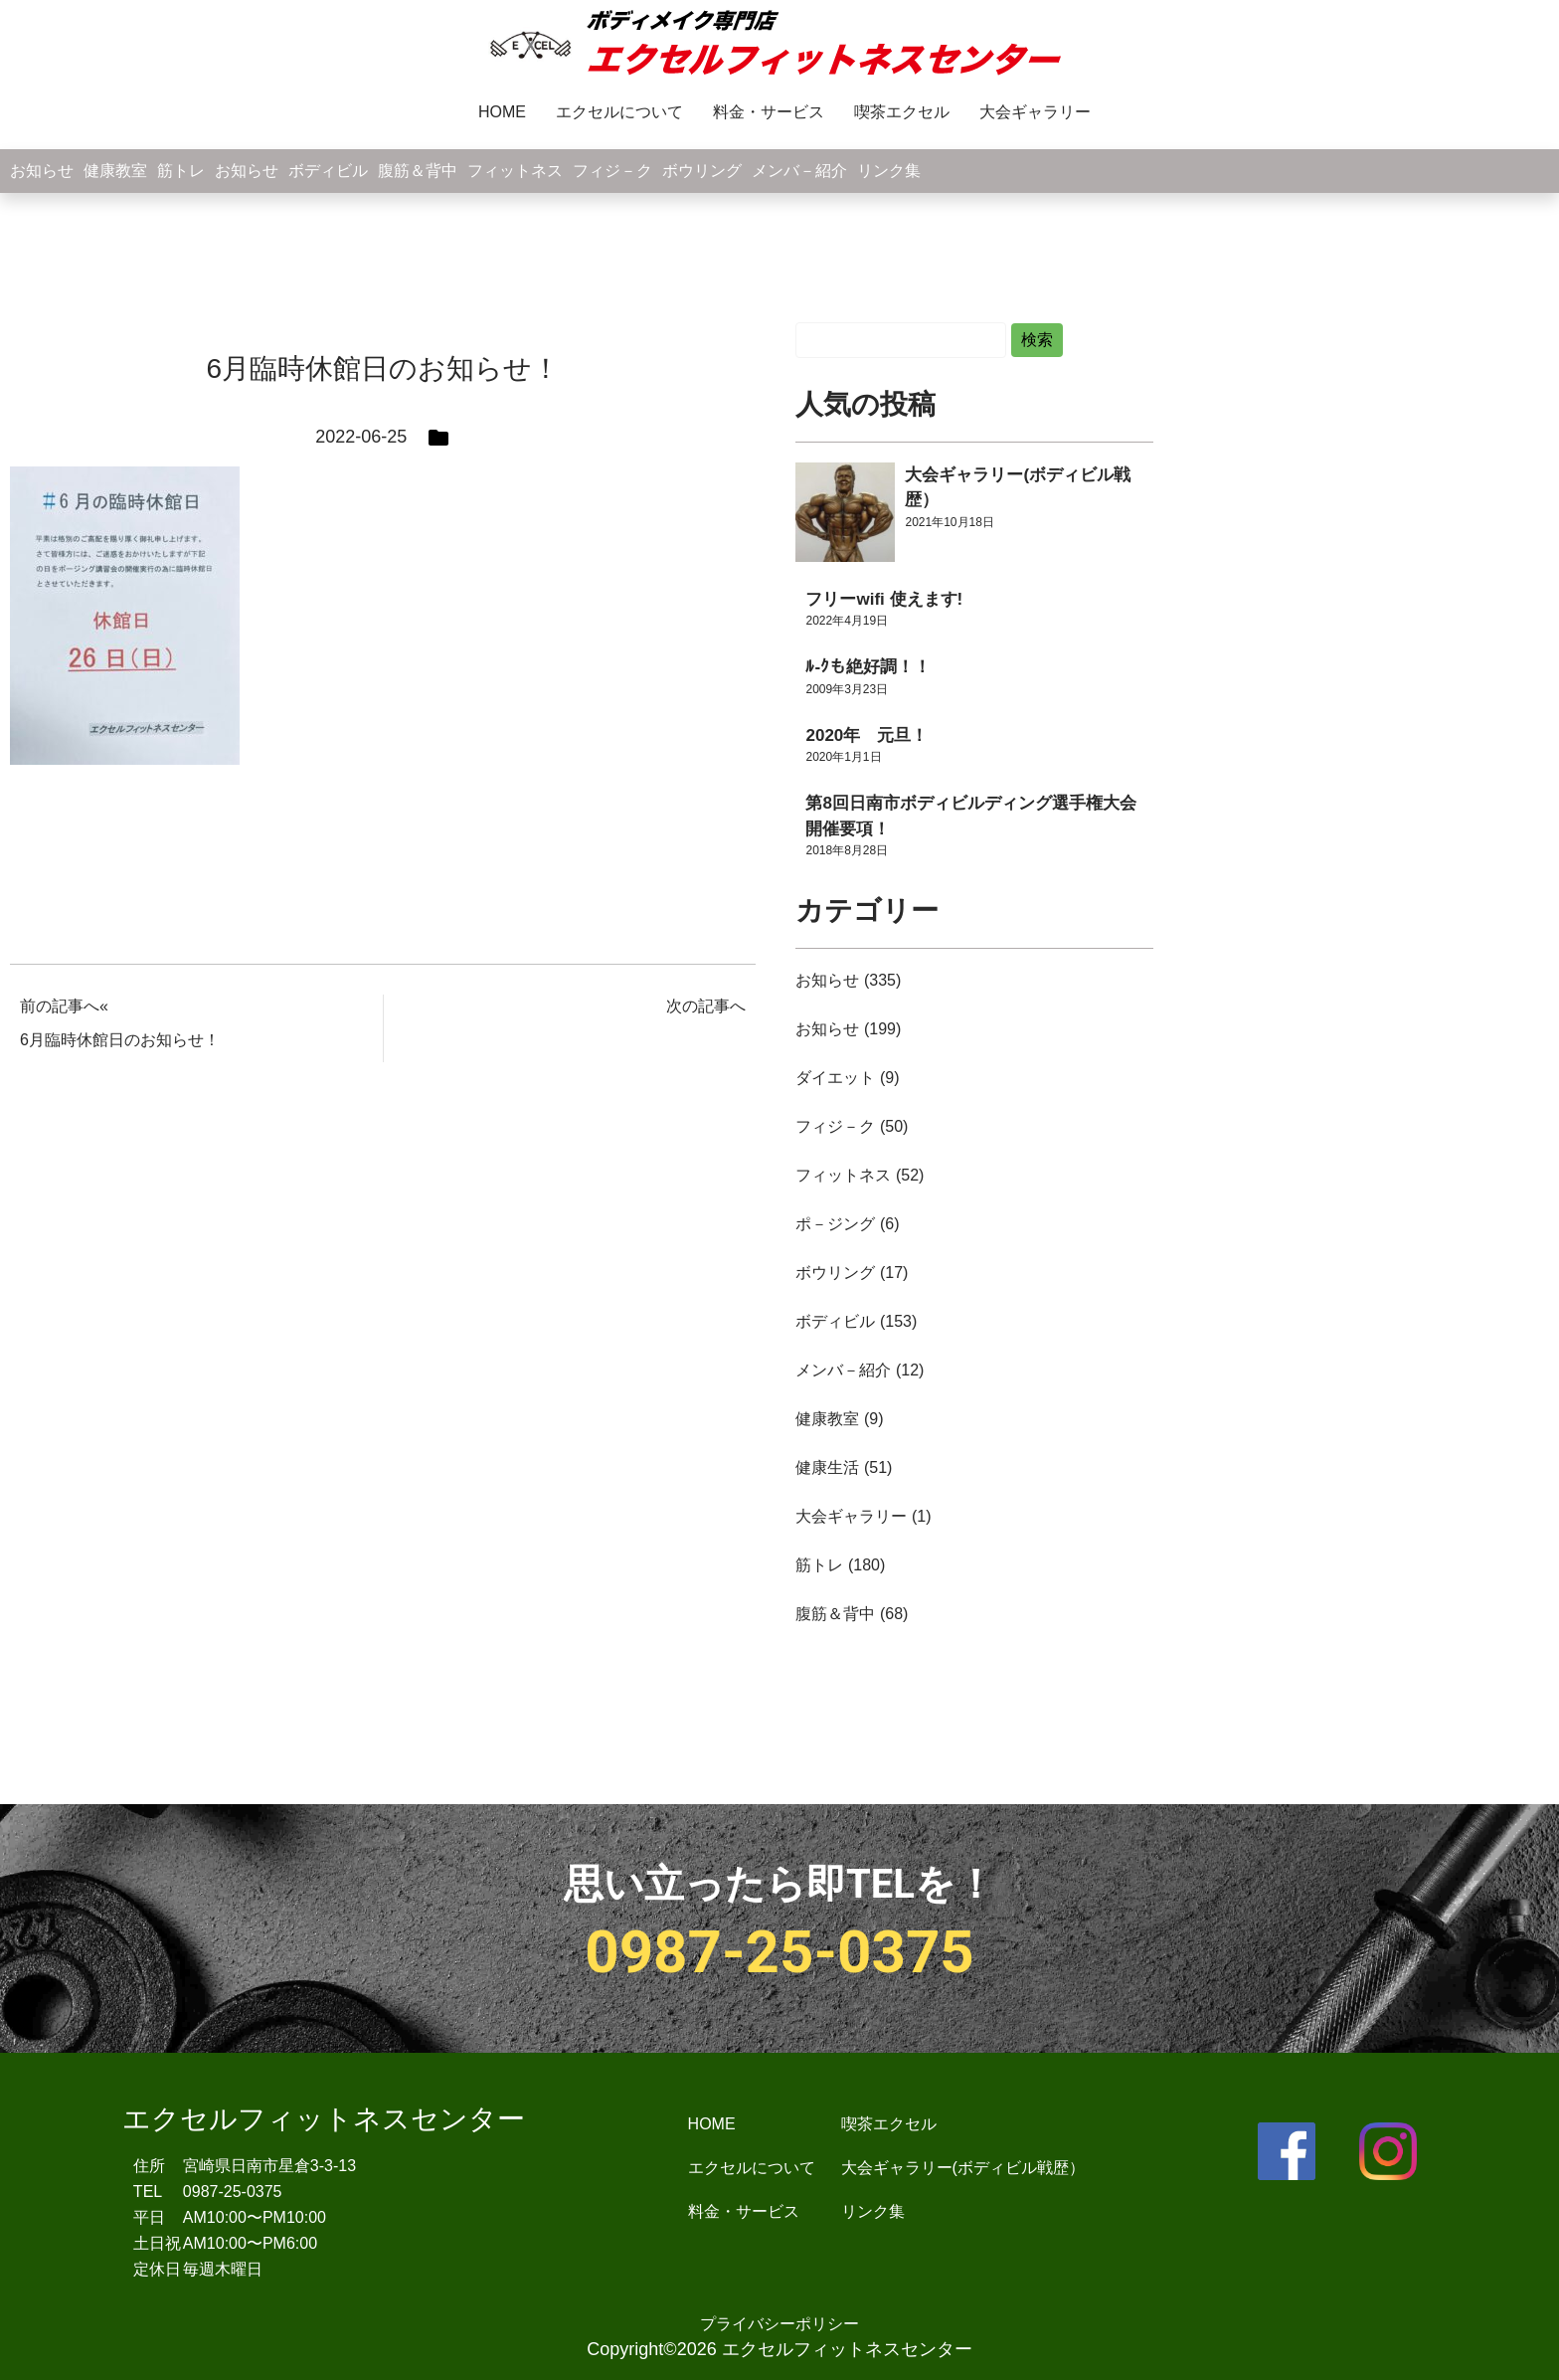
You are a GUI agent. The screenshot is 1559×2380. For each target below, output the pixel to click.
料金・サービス (768, 111)
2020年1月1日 (843, 757)
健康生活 (827, 1467)
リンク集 (889, 170)
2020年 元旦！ (866, 735)
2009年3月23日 (846, 689)
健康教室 (115, 170)
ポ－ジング (835, 1223)
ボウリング (702, 170)
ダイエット (835, 1077)
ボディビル (328, 170)
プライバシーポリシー (779, 2323)
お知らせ (42, 170)
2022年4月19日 (846, 621)
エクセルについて (619, 111)
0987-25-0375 (779, 1952)
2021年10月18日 (949, 522)
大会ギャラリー (1035, 111)
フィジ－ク (612, 170)
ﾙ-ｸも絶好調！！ (868, 666)
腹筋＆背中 (417, 170)
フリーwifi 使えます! (883, 599)
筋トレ (181, 170)
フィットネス (515, 170)
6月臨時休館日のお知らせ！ (120, 1039)
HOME (502, 111)
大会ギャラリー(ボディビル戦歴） (963, 2167)
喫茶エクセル (902, 111)
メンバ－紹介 (799, 170)
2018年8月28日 (846, 850)
